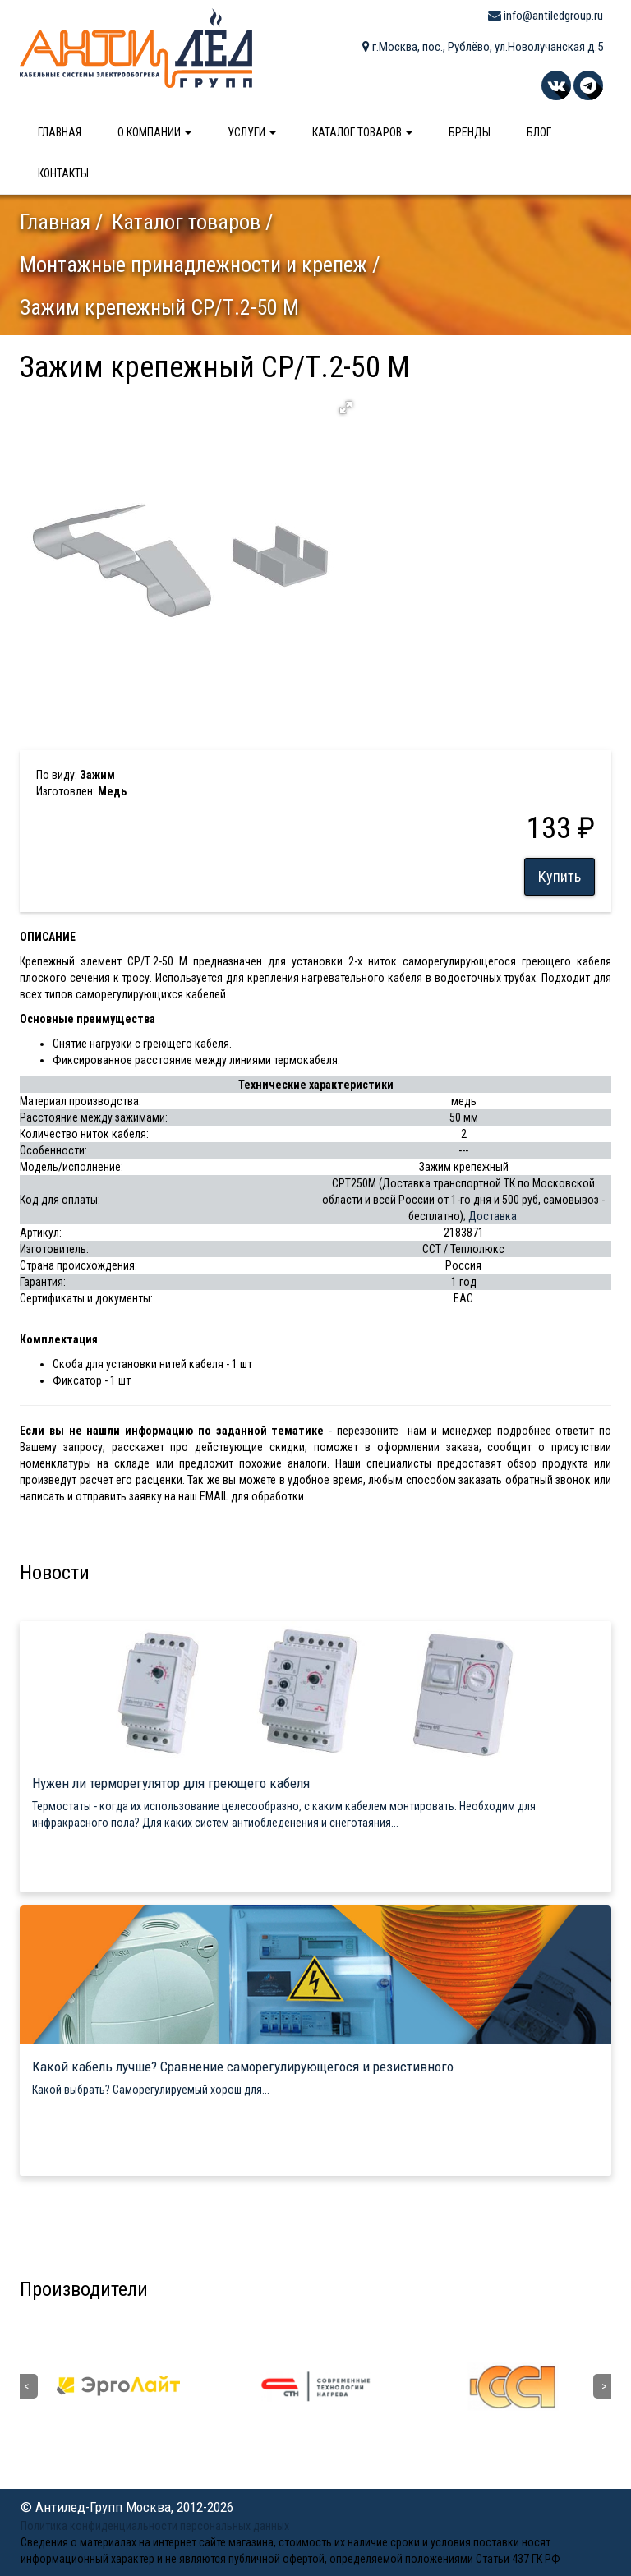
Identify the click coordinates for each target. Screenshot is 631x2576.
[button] (346, 407)
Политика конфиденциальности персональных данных (155, 2525)
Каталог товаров (362, 132)
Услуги (252, 132)
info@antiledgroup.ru (545, 15)
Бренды (470, 132)
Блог (539, 132)
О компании (154, 132)
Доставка (492, 1216)
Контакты (63, 173)
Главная (59, 132)
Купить (559, 876)
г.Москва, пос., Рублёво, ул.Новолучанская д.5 (482, 46)
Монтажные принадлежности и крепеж (193, 264)
